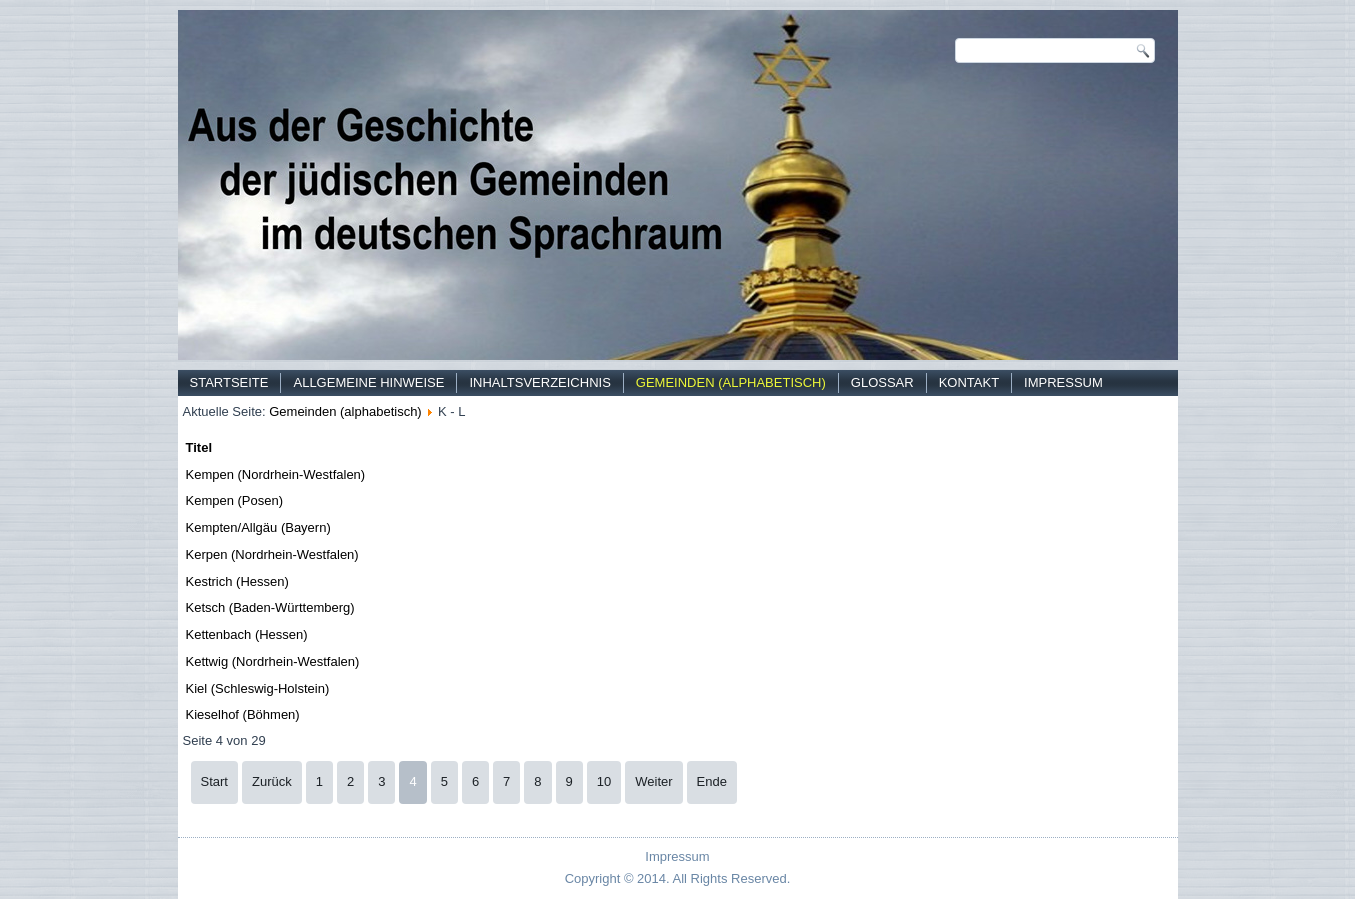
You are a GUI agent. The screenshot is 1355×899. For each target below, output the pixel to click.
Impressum (1063, 382)
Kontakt (969, 382)
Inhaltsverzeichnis (539, 382)
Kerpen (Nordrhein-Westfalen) (272, 554)
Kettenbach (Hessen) (247, 634)
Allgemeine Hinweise (368, 382)
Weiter (653, 781)
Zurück (272, 781)
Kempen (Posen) (235, 500)
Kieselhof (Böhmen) (243, 714)
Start (214, 781)
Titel (199, 447)
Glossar (882, 382)
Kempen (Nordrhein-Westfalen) (276, 474)
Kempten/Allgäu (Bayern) (258, 527)
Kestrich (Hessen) (237, 581)
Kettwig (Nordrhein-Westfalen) (273, 661)
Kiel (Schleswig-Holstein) (258, 688)
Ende (712, 781)
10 (604, 781)
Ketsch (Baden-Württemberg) (270, 607)
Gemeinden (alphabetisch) (731, 382)
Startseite (229, 382)
